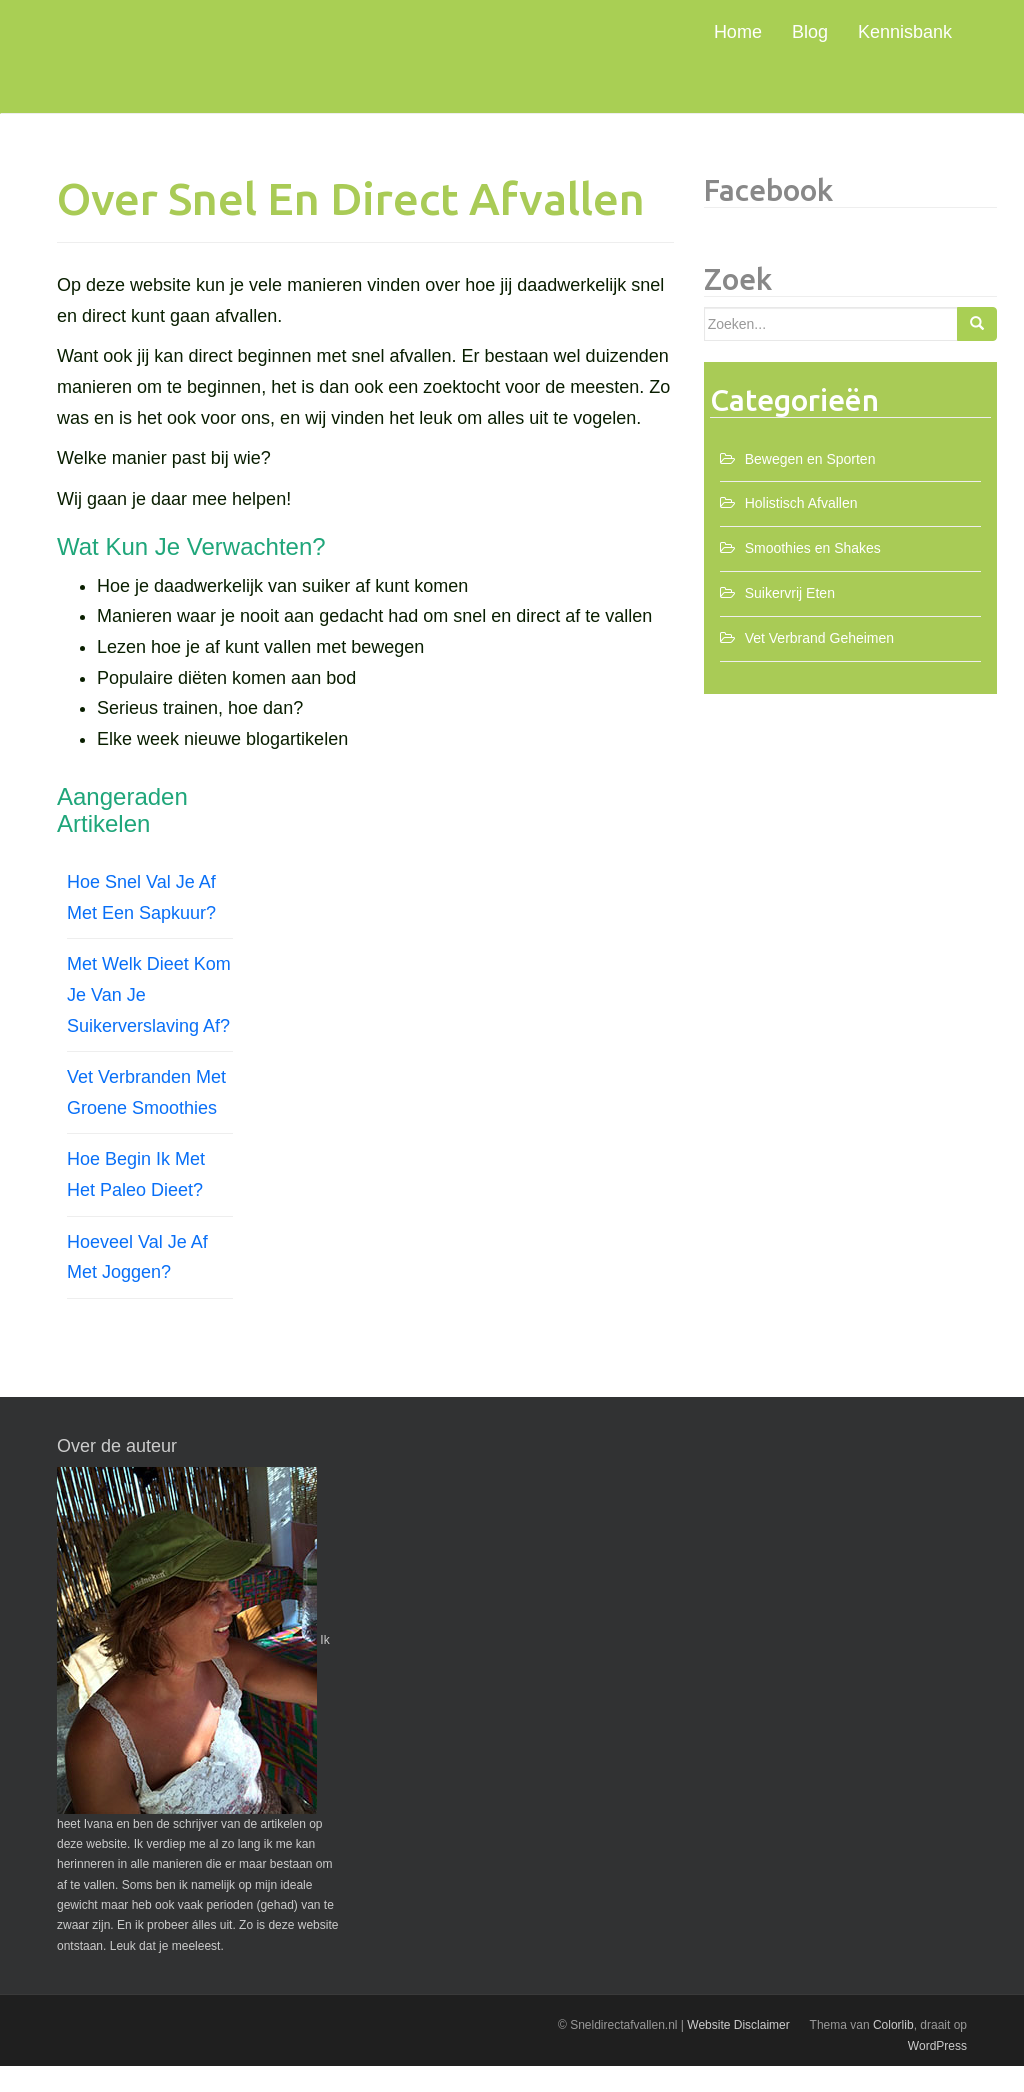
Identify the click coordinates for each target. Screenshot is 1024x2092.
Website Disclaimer (738, 2051)
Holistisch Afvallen (801, 529)
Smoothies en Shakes (813, 574)
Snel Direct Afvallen (252, 52)
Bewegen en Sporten (810, 485)
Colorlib (893, 2051)
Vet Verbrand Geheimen (819, 664)
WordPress (937, 2072)
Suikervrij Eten (790, 619)
